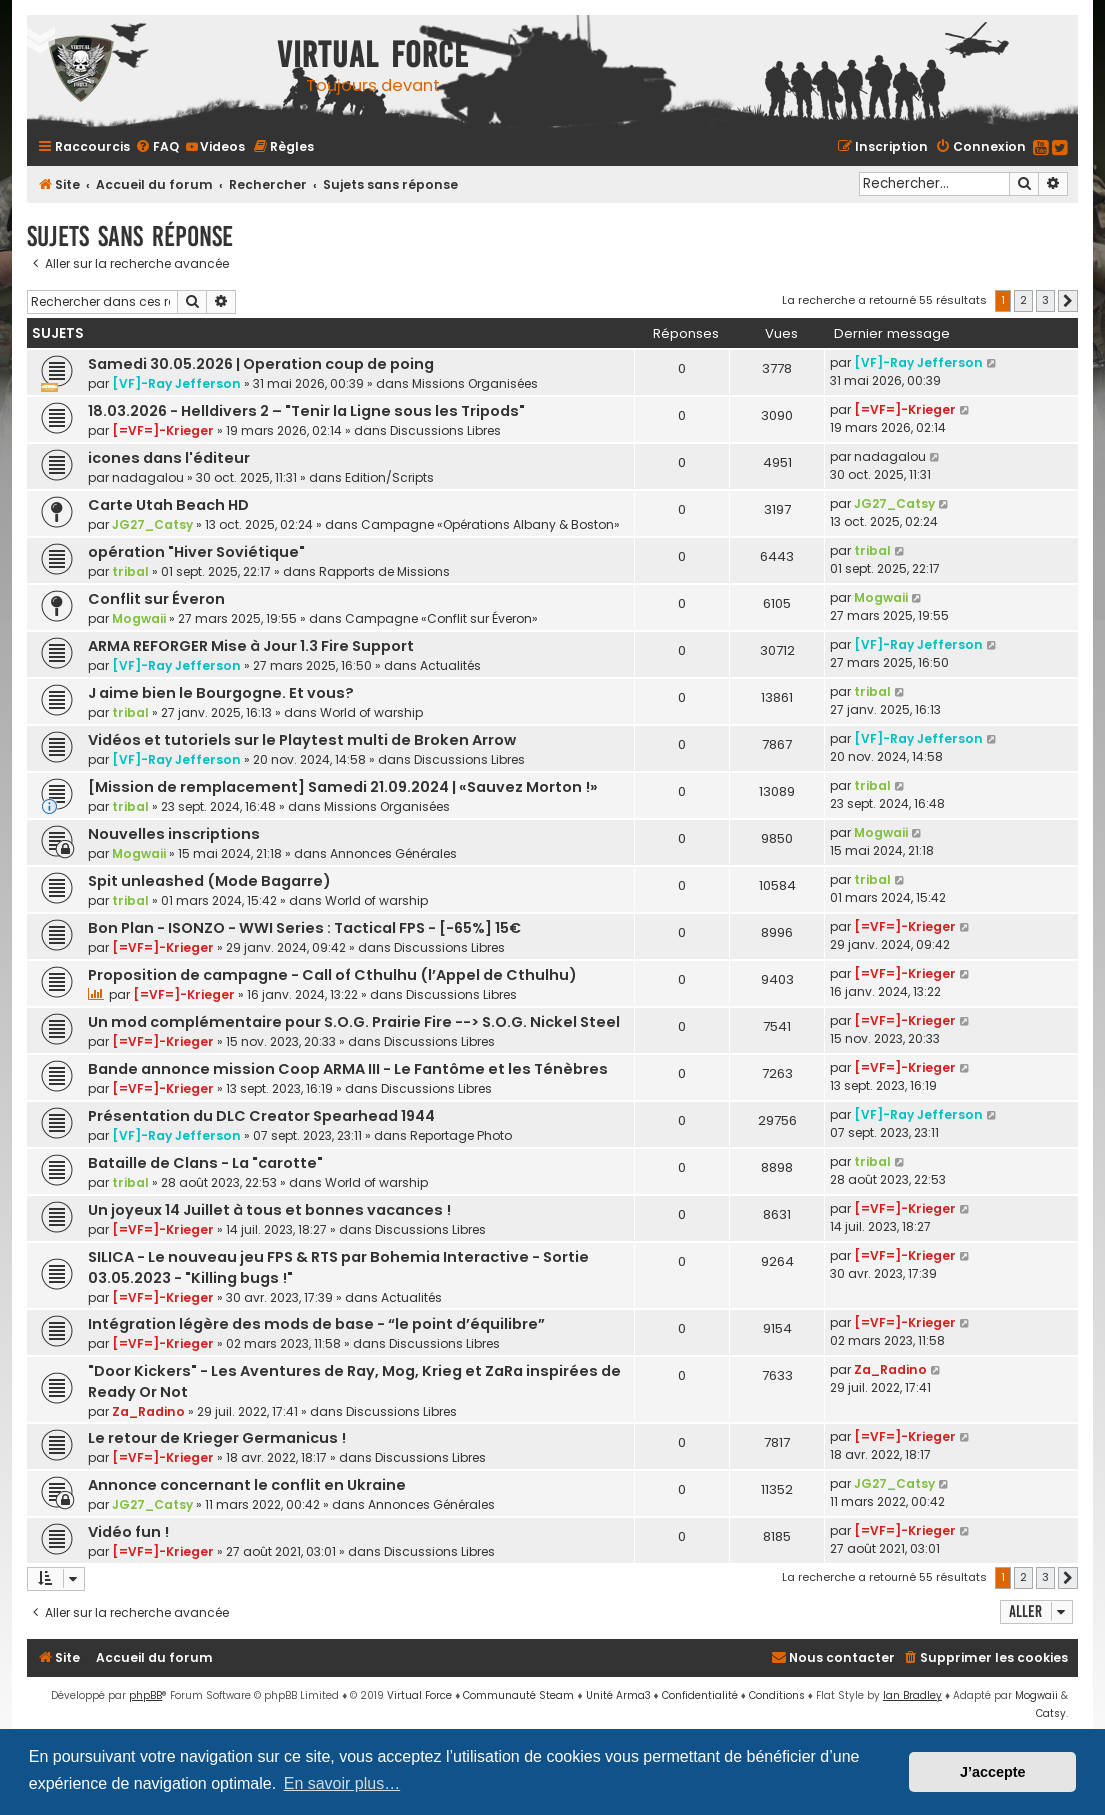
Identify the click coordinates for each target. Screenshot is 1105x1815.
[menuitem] (157, 146)
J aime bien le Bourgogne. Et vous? (221, 693)
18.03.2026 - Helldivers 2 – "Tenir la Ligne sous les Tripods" (306, 411)
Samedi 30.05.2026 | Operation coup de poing (261, 364)
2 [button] (1023, 300)
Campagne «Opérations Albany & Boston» (490, 524)
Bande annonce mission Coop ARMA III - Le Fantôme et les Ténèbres (348, 1069)
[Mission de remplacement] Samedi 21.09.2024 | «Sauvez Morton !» (343, 787)
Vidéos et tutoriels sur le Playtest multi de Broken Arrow (302, 740)
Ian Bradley (912, 1695)
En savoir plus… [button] (342, 1783)
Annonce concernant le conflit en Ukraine (247, 1485)
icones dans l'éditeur (169, 458)
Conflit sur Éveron (156, 599)
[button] (1068, 301)
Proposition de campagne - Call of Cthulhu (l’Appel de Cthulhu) (332, 975)
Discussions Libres (445, 430)
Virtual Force (419, 1695)
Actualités (450, 665)
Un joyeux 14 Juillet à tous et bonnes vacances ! (269, 1210)
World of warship (371, 712)
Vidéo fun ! (128, 1532)
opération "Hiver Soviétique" (196, 552)
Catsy (1051, 1713)
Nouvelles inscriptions (174, 834)
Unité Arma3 (618, 1695)
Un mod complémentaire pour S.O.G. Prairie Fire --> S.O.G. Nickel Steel (354, 1022)
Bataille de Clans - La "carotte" (205, 1163)
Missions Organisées (475, 383)
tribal (130, 571)
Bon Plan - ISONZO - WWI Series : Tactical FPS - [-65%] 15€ (304, 928)
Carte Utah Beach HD (168, 505)
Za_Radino (148, 1411)
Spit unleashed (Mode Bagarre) (209, 881)
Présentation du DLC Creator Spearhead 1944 (261, 1116)
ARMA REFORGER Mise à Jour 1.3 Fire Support (251, 646)
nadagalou (148, 477)
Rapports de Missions (384, 571)
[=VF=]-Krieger (163, 430)
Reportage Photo (461, 1135)
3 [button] (1045, 300)
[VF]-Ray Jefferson (176, 383)
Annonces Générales (393, 853)
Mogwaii (139, 618)
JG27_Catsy (152, 524)
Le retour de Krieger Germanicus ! (217, 1438)
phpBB (145, 1695)
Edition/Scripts (389, 477)
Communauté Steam (518, 1695)
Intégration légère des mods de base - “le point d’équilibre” (316, 1324)
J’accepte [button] (993, 1772)
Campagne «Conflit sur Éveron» (441, 618)
